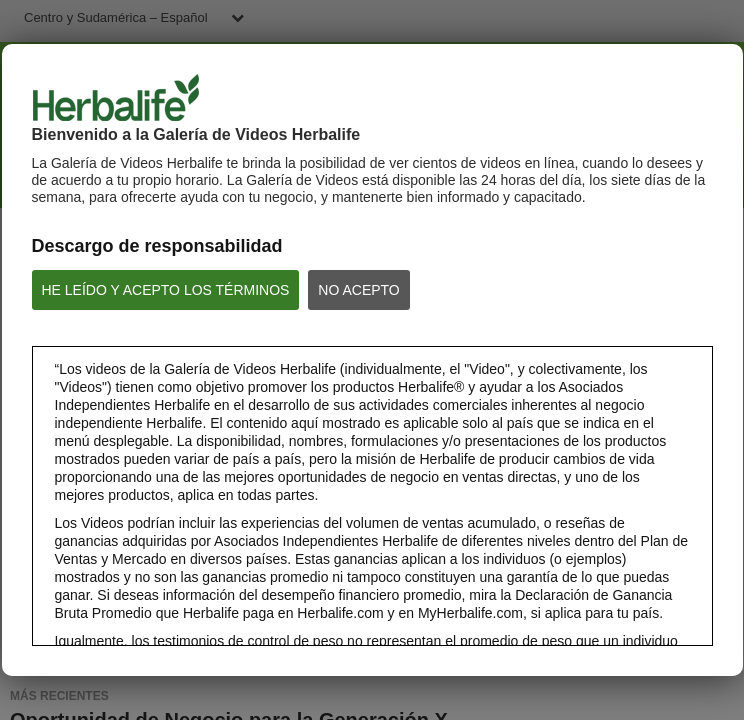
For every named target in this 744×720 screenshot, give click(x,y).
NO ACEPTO (358, 290)
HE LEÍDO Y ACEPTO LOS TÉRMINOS (166, 290)
